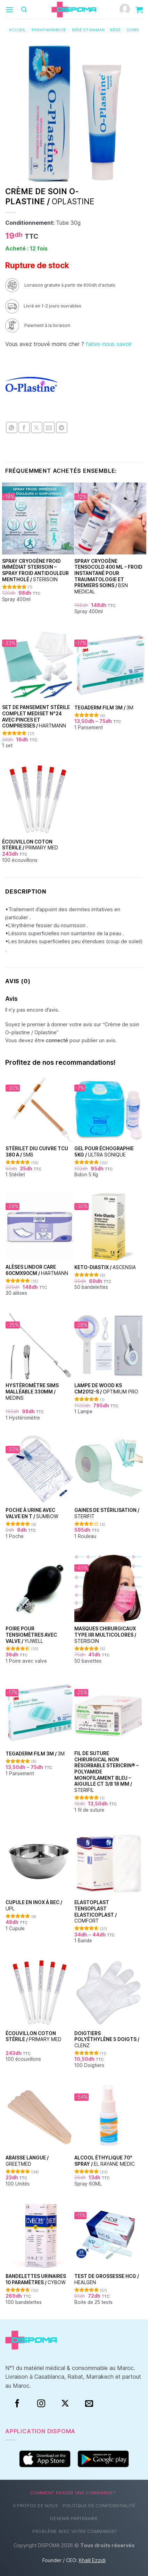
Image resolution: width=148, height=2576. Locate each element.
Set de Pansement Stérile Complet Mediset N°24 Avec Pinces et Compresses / (36, 717)
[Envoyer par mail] (49, 427)
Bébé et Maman (88, 29)
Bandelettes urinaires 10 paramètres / (36, 2279)
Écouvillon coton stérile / (30, 845)
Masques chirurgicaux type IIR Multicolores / (105, 1635)
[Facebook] (17, 2403)
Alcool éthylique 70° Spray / (104, 2161)
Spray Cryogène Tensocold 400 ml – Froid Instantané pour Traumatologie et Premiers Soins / (108, 576)
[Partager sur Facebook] (24, 427)
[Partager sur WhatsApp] (11, 427)
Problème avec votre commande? (74, 2531)
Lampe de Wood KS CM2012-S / (106, 1388)
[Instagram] (41, 2403)
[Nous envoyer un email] (89, 2403)
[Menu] (9, 9)
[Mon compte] (125, 9)
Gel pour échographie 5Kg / (104, 1152)
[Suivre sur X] (65, 2403)
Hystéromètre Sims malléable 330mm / (32, 1391)
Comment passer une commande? (73, 2492)
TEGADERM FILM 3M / (103, 707)
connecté (57, 1040)
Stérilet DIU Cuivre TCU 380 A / (37, 1152)
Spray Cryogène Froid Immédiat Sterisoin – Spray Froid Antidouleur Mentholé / (35, 570)
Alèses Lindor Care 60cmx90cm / (37, 1270)
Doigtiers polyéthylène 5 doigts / (106, 2039)
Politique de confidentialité (99, 2505)
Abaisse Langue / (27, 2161)
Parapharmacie (49, 29)
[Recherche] (24, 9)
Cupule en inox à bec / (34, 1905)
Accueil (17, 29)
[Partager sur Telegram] (61, 427)
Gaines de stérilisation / (106, 1513)
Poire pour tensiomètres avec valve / (31, 1635)
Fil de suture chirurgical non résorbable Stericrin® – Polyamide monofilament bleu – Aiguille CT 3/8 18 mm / (106, 1772)
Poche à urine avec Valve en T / (32, 1513)
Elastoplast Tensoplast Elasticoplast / (95, 1912)
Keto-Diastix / (105, 1267)
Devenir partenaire (74, 2518)
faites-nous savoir (109, 343)
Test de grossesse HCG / (106, 2279)
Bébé (115, 29)
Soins (132, 29)
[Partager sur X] (36, 427)
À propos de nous (35, 2505)
